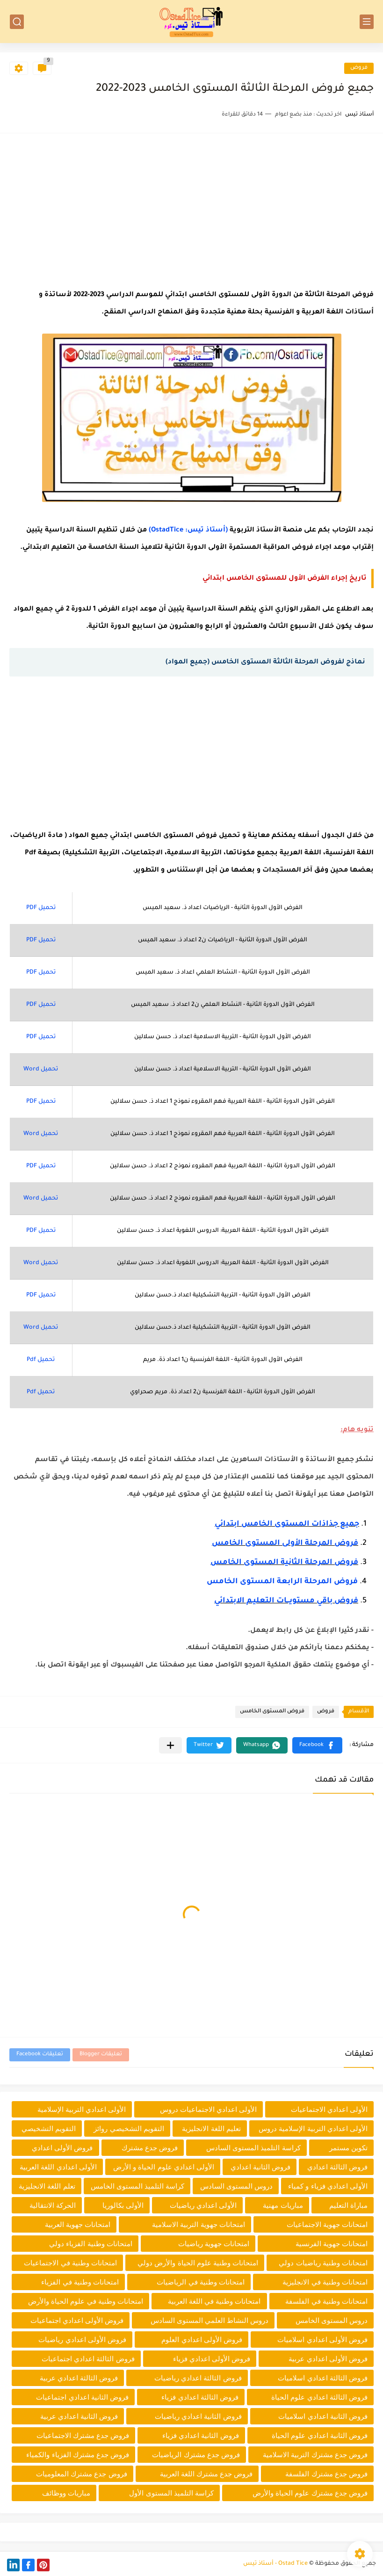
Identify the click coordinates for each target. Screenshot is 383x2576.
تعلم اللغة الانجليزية (47, 2186)
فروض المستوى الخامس (272, 1712)
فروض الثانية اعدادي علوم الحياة (320, 2435)
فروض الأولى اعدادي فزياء (212, 2359)
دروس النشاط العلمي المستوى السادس (210, 2320)
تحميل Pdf (41, 1360)
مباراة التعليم (348, 2205)
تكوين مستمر (348, 2148)
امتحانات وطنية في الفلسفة (326, 2301)
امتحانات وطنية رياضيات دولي (323, 2263)
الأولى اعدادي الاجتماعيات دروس (208, 2109)
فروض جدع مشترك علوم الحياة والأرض (310, 2493)
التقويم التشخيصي (49, 2128)
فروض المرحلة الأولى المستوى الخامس (285, 1543)
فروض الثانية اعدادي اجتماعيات (82, 2397)
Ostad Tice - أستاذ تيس (275, 2564)
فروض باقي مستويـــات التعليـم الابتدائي (286, 1601)
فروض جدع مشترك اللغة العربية (206, 2474)
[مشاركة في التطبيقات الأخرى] (170, 1745)
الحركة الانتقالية (52, 2205)
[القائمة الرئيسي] (367, 22)
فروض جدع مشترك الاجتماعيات (83, 2435)
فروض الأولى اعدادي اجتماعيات (77, 2320)
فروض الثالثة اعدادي (337, 2167)
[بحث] (17, 22)
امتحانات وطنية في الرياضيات (201, 2282)
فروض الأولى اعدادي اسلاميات (322, 2339)
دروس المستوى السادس (236, 2186)
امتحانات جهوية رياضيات (213, 2244)
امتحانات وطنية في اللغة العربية (214, 2301)
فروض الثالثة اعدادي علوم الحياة (319, 2397)
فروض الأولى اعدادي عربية (328, 2359)
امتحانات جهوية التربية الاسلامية (198, 2224)
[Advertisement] (191, 208)
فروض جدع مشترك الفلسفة (326, 2474)
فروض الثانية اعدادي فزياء (200, 2435)
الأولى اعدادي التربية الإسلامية (81, 2109)
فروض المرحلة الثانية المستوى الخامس (284, 1562)
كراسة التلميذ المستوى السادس (253, 2148)
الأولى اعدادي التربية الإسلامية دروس (313, 2128)
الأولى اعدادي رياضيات (203, 2205)
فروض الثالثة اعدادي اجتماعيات (88, 2359)
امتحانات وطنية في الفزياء (80, 2282)
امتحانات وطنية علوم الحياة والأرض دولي (197, 2263)
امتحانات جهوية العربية (77, 2224)
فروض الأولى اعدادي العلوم (201, 2339)
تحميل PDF (41, 908)
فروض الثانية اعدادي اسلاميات (323, 2416)
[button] (317, 1745)
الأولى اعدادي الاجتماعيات (329, 2109)
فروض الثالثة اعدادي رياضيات (198, 2378)
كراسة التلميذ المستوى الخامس (138, 2186)
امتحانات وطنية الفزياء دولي (90, 2244)
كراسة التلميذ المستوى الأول (171, 2493)
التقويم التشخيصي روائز (129, 2128)
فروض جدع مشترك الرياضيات (196, 2455)
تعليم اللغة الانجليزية (211, 2128)
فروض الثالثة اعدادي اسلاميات (323, 2378)
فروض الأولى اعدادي (62, 2148)
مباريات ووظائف (66, 2493)
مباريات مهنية (283, 2205)
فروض (359, 68)
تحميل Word (40, 1069)
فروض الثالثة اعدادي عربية (79, 2378)
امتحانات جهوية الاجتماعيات (327, 2224)
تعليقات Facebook (39, 2055)
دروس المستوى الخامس (332, 2320)
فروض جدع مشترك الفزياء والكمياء (77, 2455)
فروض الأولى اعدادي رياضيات (82, 2339)
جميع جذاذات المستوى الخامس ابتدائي (287, 1524)
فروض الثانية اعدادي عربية (79, 2416)
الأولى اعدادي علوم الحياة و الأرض (163, 2167)
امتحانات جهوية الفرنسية (332, 2244)
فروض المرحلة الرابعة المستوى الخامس (282, 1582)
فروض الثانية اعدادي (260, 2167)
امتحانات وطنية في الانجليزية (325, 2282)
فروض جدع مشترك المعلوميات (81, 2474)
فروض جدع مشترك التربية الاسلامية (315, 2455)
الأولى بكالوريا (123, 2205)
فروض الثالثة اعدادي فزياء (199, 2397)
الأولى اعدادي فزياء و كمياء (328, 2186)
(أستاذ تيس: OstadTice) (188, 530)
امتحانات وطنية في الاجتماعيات (70, 2263)
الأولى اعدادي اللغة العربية (58, 2167)
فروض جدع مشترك (150, 2148)
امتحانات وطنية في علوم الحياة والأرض (85, 2301)
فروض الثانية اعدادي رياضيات (198, 2416)
